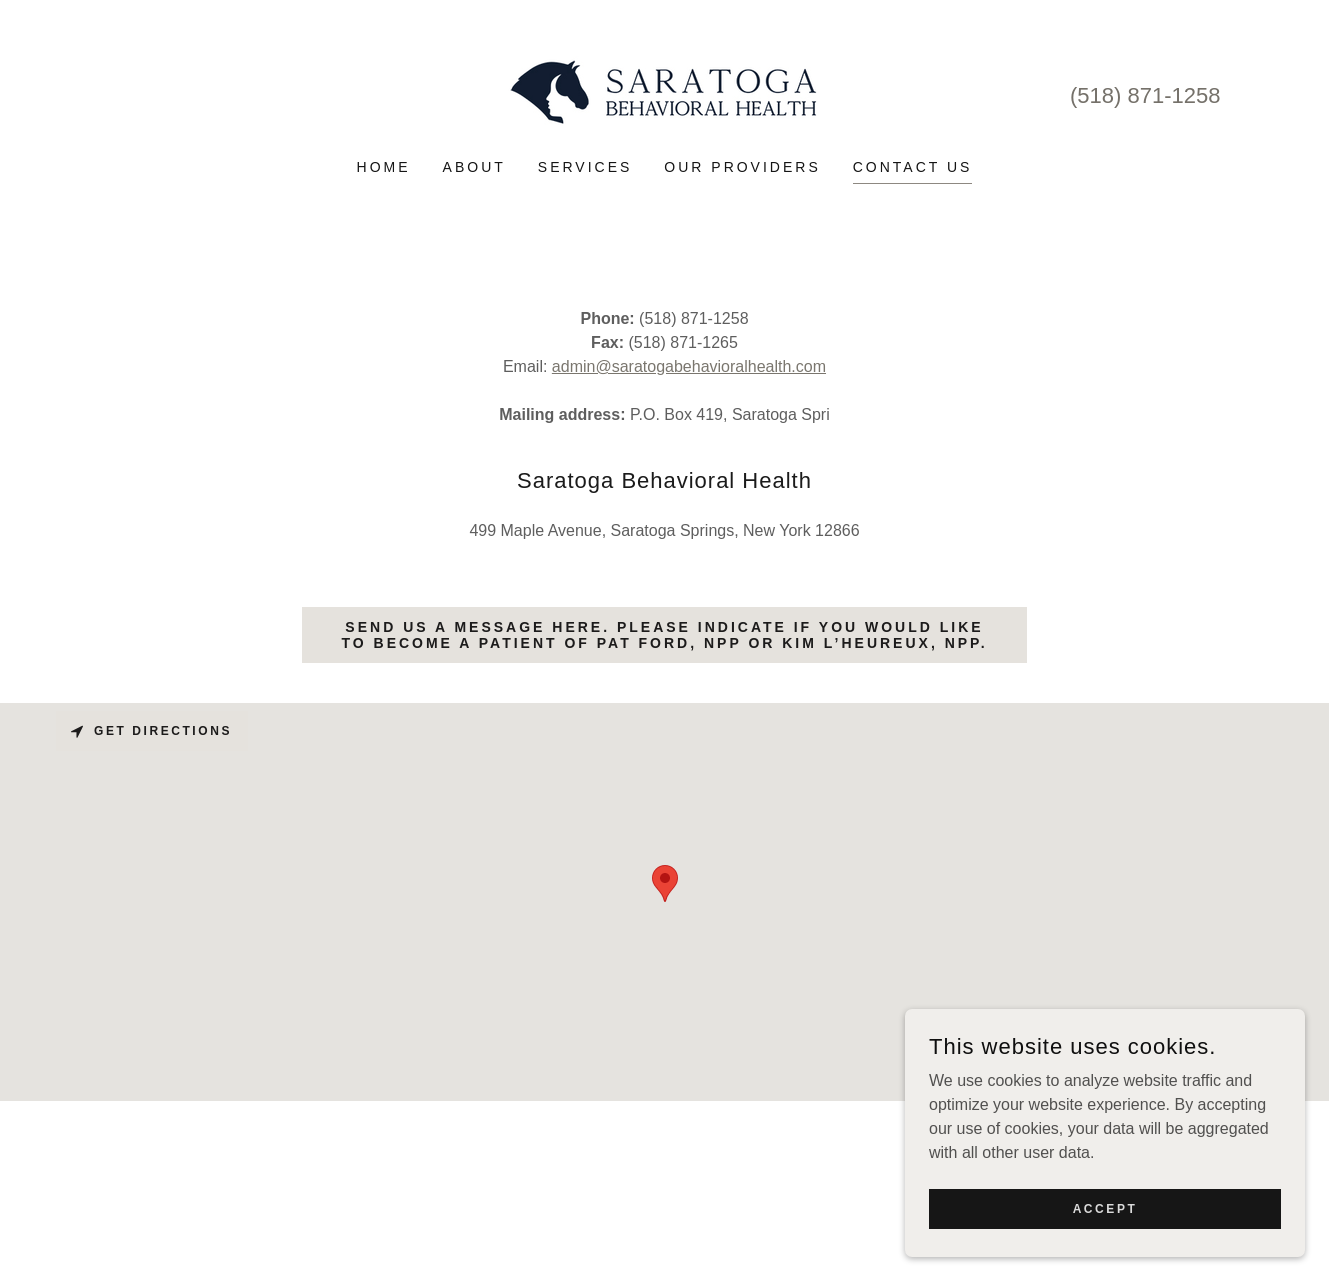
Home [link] (384, 167)
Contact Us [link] (913, 167)
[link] (664, 92)
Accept (1105, 1208)
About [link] (474, 167)
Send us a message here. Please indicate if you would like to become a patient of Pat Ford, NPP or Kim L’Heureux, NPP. (664, 635)
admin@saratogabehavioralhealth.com (689, 366)
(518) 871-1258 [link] (1145, 95)
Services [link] (585, 167)
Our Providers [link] (742, 167)
